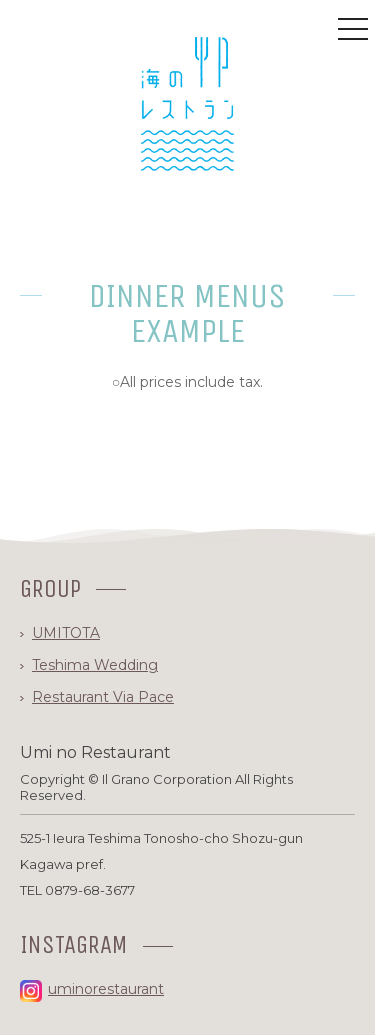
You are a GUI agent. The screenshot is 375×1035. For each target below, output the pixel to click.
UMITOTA (66, 633)
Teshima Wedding (95, 665)
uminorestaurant (92, 989)
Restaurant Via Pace (103, 697)
